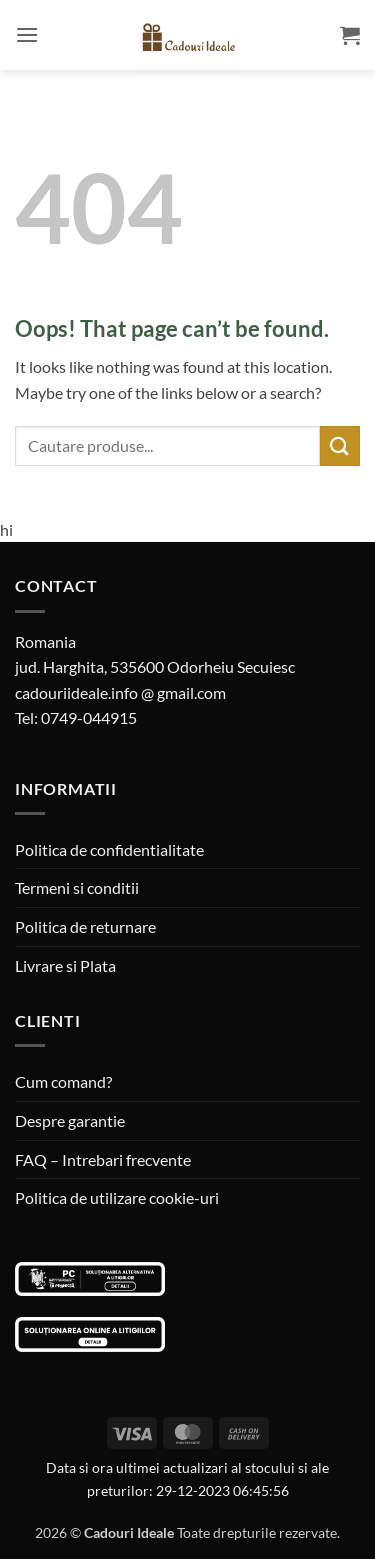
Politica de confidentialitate (109, 849)
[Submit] (340, 445)
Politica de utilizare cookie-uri (117, 1197)
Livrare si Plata (65, 965)
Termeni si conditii (77, 887)
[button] (27, 34)
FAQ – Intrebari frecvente (103, 1159)
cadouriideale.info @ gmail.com (120, 692)
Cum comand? (63, 1081)
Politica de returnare (85, 926)
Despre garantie (70, 1120)
